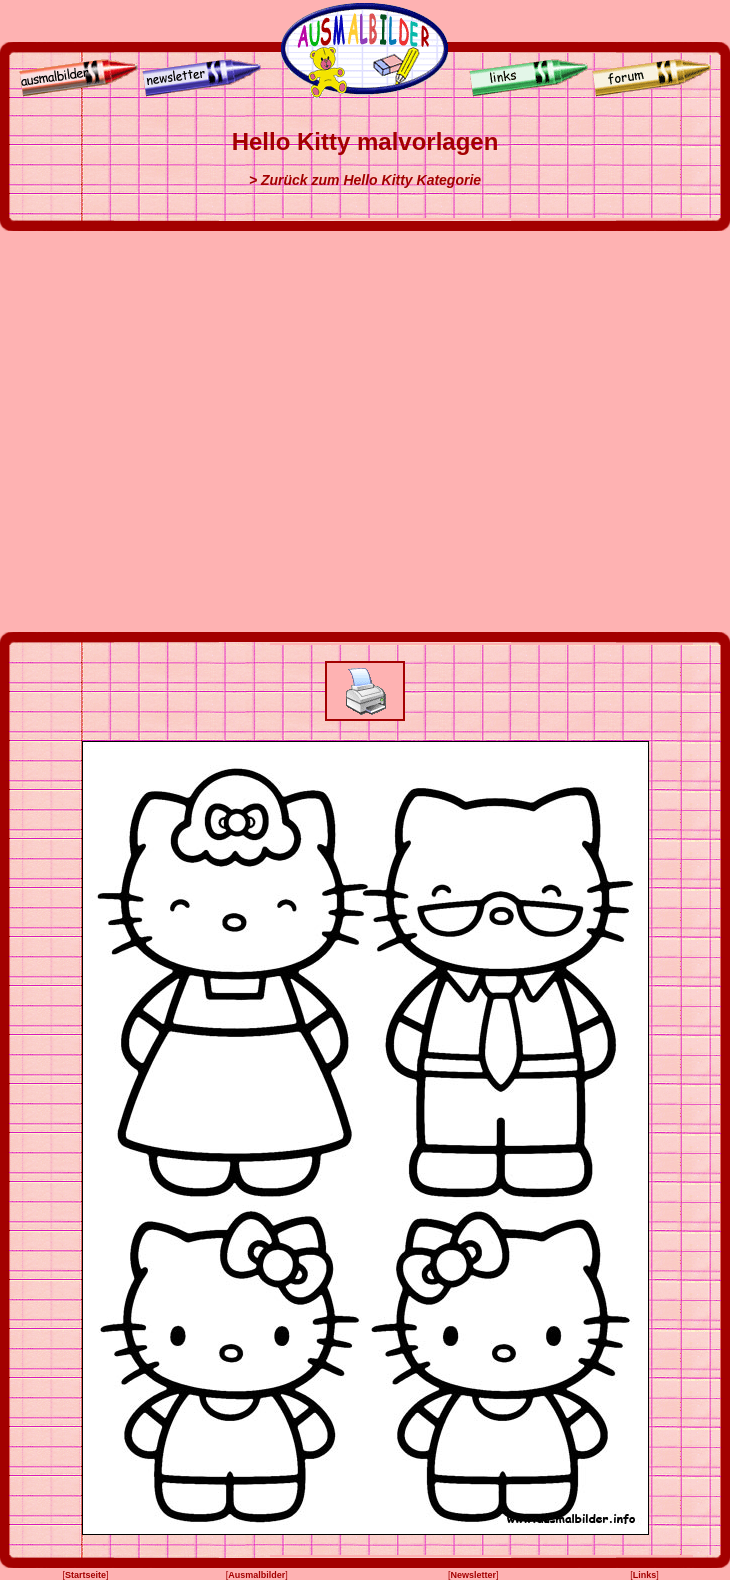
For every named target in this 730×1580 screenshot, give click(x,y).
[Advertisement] (198, 431)
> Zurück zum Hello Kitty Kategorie (365, 180)
